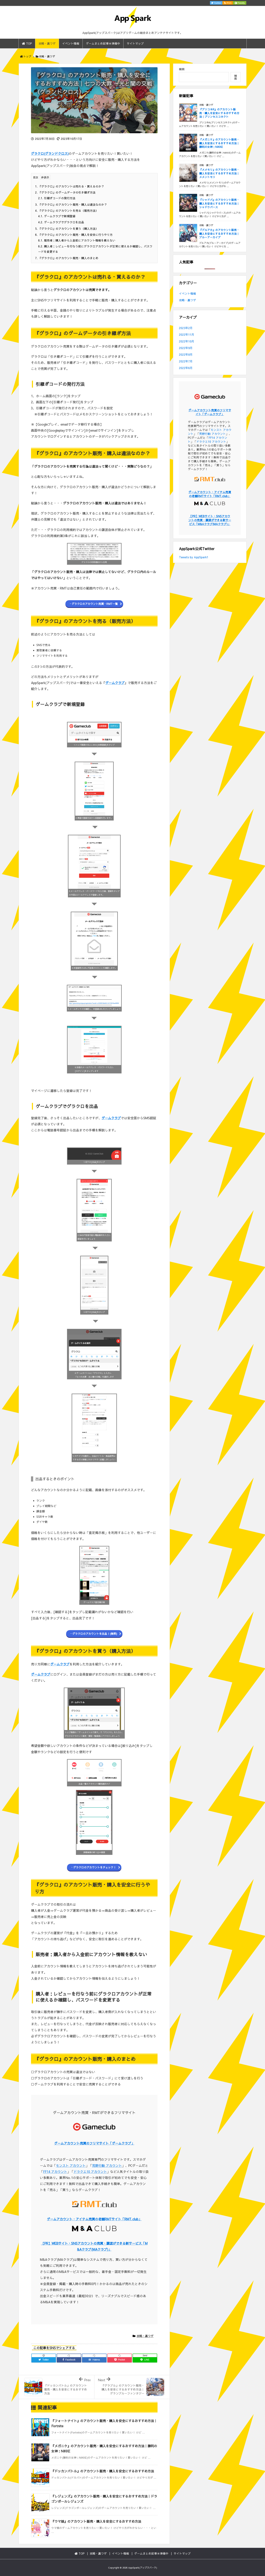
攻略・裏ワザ (47, 56)
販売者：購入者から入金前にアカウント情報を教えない (76, 240)
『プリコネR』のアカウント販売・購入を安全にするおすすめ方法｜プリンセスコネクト (219, 113)
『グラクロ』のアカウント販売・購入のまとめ (66, 258)
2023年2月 (186, 328)
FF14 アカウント (55, 2171)
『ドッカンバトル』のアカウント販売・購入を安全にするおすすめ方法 (102, 2471)
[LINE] (145, 2359)
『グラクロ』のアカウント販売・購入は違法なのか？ (71, 204)
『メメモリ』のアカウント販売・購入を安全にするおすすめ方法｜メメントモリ (219, 173)
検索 (182, 69)
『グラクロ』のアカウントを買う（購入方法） (66, 228)
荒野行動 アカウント (107, 2165)
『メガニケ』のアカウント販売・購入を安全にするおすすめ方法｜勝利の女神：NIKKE (219, 143)
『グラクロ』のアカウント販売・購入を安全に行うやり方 (74, 235)
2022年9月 (186, 348)
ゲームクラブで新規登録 (56, 216)
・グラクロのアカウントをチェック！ (93, 1867)
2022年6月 (186, 368)
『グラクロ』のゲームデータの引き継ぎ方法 (65, 192)
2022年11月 (186, 334)
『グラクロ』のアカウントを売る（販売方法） (66, 210)
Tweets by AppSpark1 (193, 557)
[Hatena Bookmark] (94, 2359)
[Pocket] (119, 2359)
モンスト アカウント (71, 2165)
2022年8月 (186, 354)
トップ (27, 56)
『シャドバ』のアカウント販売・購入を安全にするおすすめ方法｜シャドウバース (219, 203)
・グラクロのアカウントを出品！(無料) (93, 1633)
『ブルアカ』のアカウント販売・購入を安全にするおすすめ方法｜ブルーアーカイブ (219, 233)
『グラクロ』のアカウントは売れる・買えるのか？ (69, 186)
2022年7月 (186, 361)
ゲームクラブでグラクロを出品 (61, 222)
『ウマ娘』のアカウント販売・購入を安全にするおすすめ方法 (96, 2521)
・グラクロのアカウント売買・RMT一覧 (93, 604)
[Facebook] (69, 2359)
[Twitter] (43, 2359)
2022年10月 (186, 341)
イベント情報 (187, 293)
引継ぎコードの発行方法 (56, 198)
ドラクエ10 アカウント (90, 2171)
